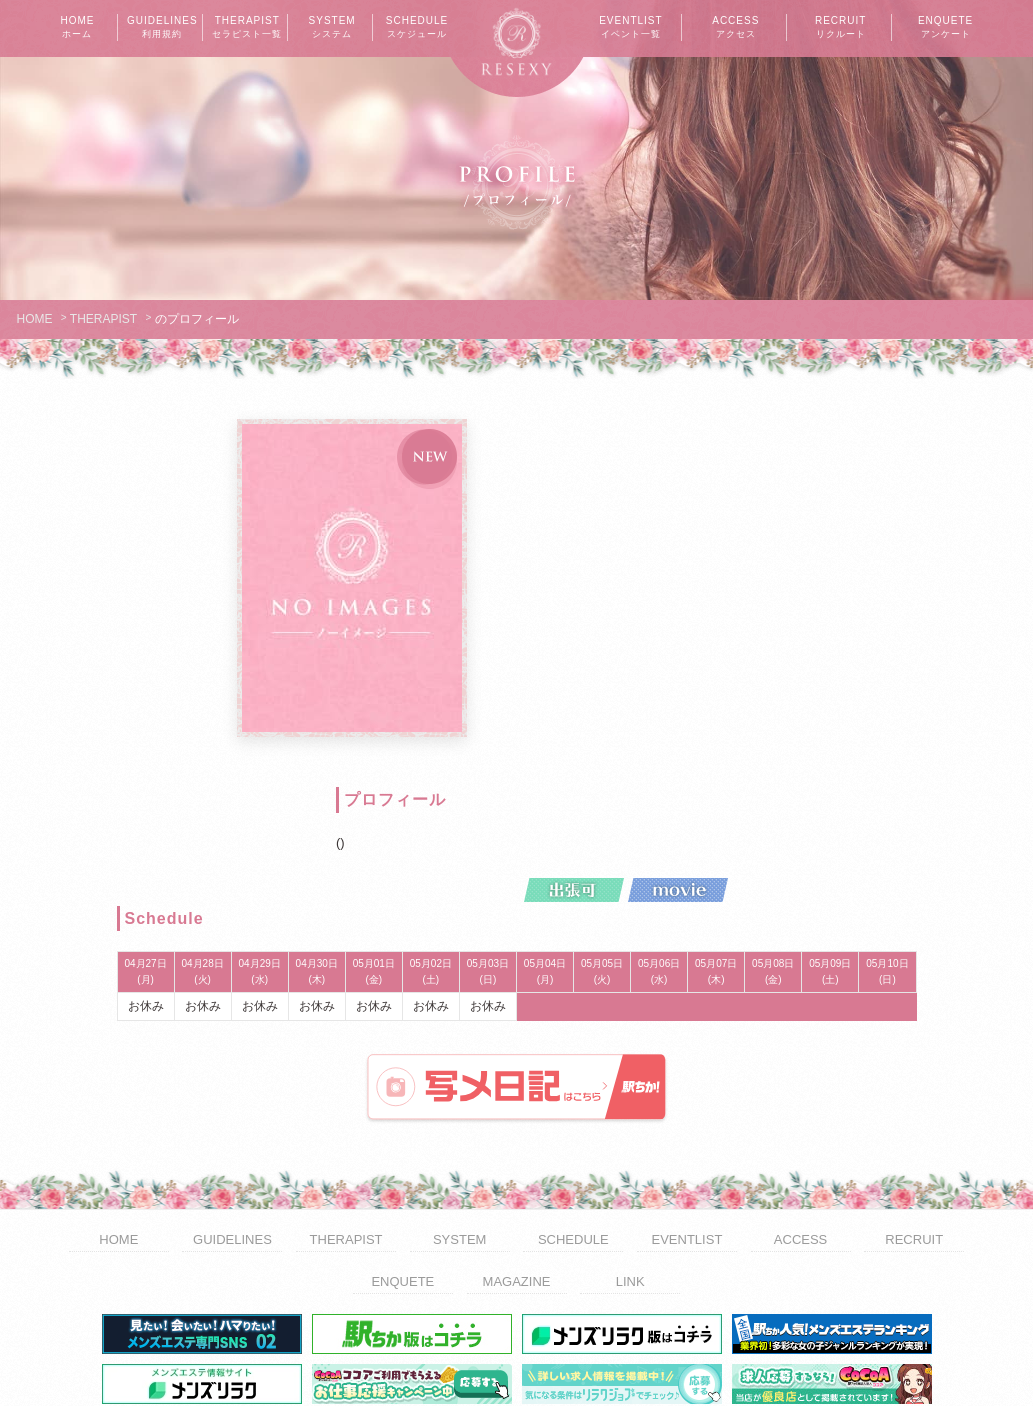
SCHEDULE (417, 28)
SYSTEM (332, 28)
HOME (77, 28)
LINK (630, 1163)
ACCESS (736, 28)
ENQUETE (946, 28)
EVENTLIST (631, 28)
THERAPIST (247, 28)
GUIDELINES (162, 28)
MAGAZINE (517, 1163)
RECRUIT (841, 28)
